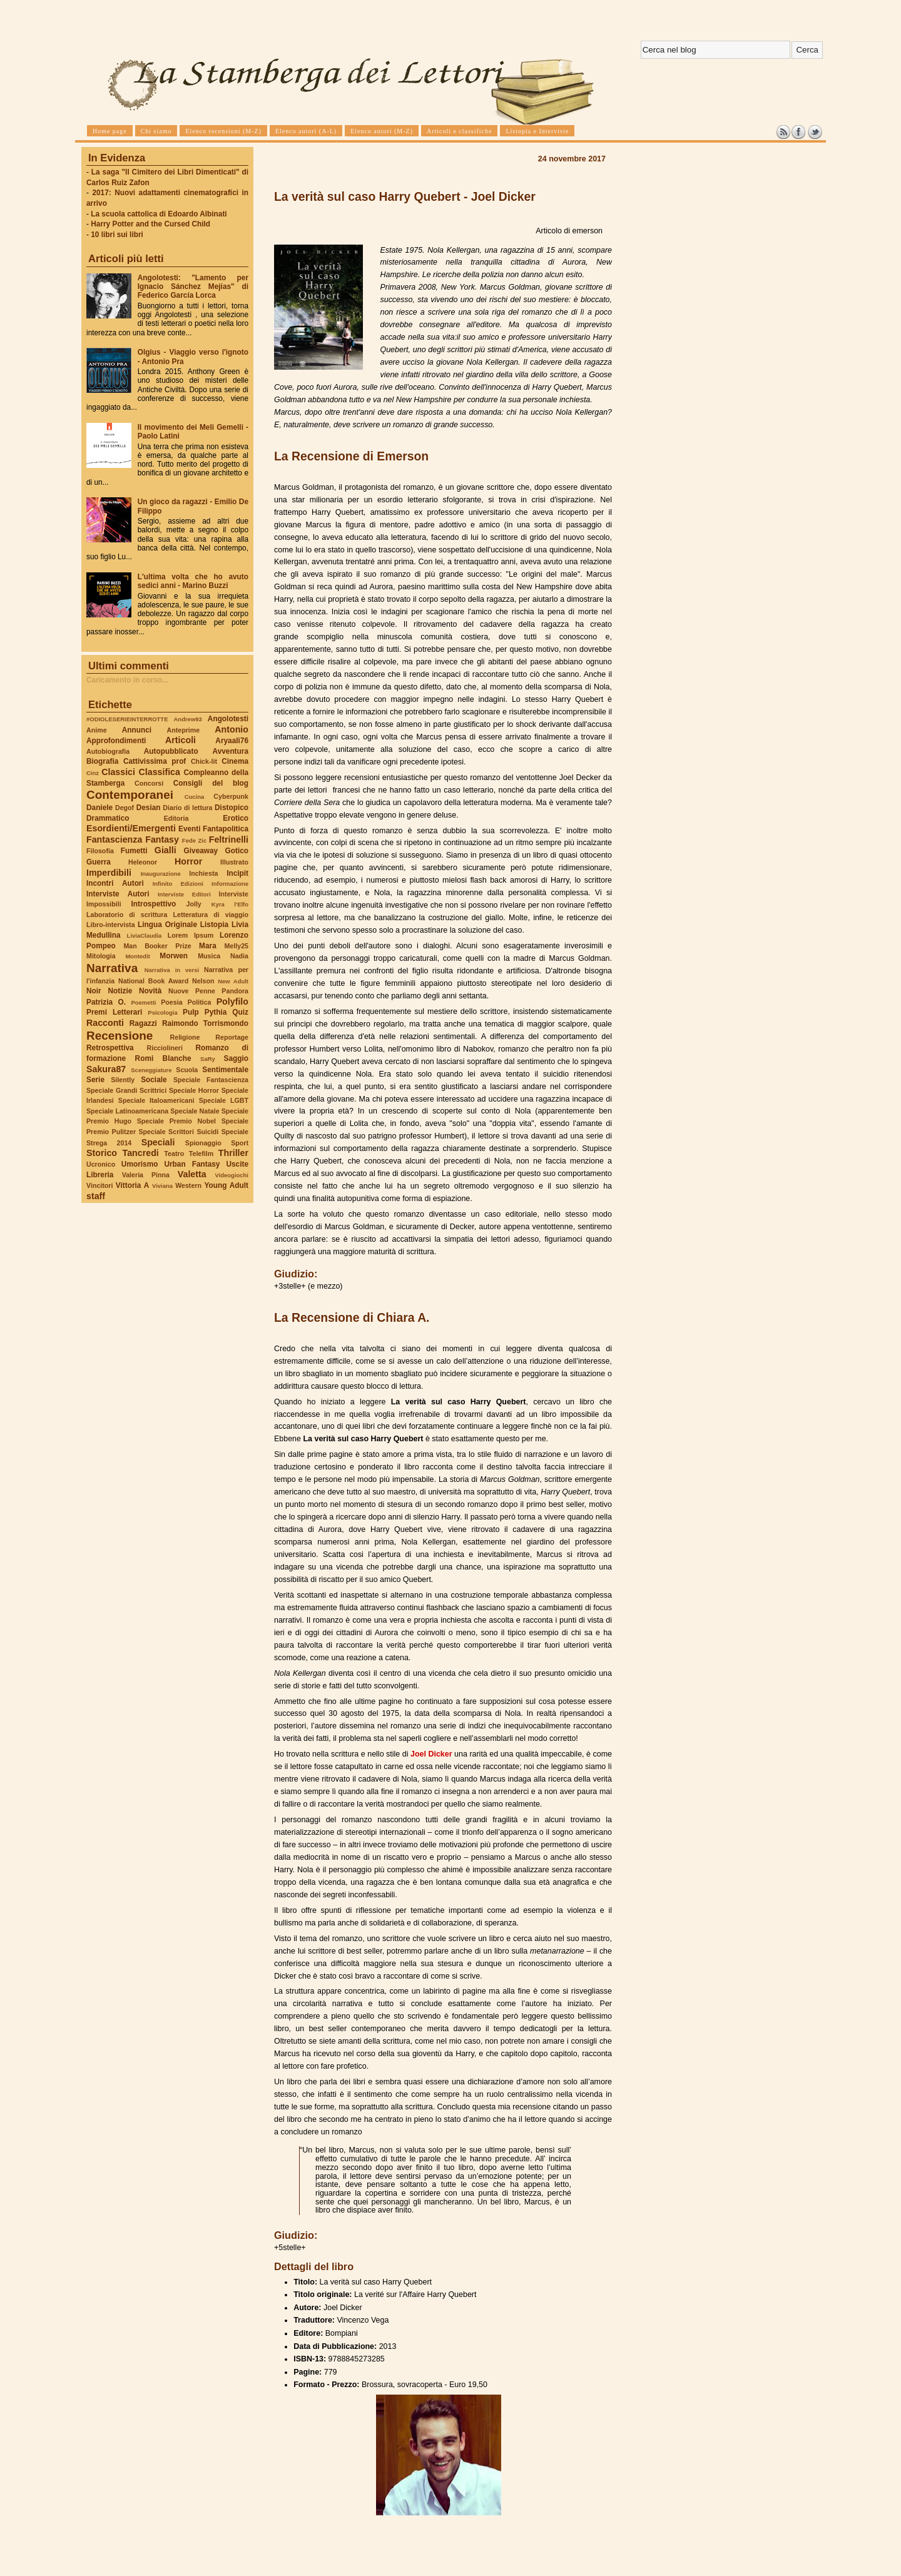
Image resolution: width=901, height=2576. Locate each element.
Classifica (159, 772)
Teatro (174, 1153)
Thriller (233, 1153)
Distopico (231, 807)
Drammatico (107, 818)
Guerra (98, 862)
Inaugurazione (161, 873)
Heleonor (142, 862)
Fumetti (134, 850)
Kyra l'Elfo (229, 904)
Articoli (180, 740)
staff (95, 1196)
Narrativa (112, 968)
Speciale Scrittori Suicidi (178, 1131)
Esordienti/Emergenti (131, 828)
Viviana (162, 1185)
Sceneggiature (151, 1070)
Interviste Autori (118, 894)
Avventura (230, 751)
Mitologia (101, 956)
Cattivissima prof (154, 761)
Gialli (165, 850)
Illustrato (234, 862)
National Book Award (153, 981)
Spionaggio (203, 1143)
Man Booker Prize (157, 946)
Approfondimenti (116, 740)
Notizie (120, 990)
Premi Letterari (114, 1012)
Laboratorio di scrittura (126, 914)
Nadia (239, 956)
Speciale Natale (194, 1111)
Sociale (153, 1079)
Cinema (234, 761)
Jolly (193, 904)
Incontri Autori (115, 883)
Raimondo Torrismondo (205, 1023)
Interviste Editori (184, 894)
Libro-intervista (110, 924)
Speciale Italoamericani (156, 1100)
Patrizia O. (106, 1002)
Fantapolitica (225, 828)
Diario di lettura (187, 807)
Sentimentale (225, 1069)
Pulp (191, 1012)
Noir (93, 990)
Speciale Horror (194, 1090)
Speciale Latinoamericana (127, 1111)
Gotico (236, 850)
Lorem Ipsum (191, 935)
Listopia (214, 924)
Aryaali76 (231, 740)
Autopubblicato (171, 751)
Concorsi (149, 783)
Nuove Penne (191, 991)
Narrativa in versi (172, 969)
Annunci (136, 730)
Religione (185, 1037)
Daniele (99, 807)
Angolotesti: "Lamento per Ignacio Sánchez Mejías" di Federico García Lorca (193, 286)
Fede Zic (194, 840)
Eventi (189, 828)
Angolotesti (228, 718)
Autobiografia (108, 751)
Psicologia (162, 1012)
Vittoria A (132, 1185)
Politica (199, 1002)
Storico (101, 1153)
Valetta (192, 1174)
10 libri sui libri (117, 234)
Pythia (216, 1012)
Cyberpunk (230, 796)
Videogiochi (232, 1175)
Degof (124, 807)
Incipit (237, 873)
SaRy (207, 1058)
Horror (188, 861)
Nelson (203, 981)
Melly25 (236, 946)
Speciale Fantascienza (210, 1079)
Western (188, 1185)
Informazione (229, 883)
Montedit (137, 956)
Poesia (171, 1002)
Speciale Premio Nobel (176, 1121)
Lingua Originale (167, 924)
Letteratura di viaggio (210, 914)
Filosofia (100, 850)
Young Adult (226, 1185)
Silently (123, 1079)
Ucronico (100, 1164)
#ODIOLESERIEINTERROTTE (127, 719)
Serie (95, 1079)
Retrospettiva (110, 1047)
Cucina (195, 796)
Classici (118, 772)
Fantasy (162, 839)
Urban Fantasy (192, 1164)
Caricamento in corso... (127, 680)
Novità (150, 990)
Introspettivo (153, 904)
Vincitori (99, 1185)
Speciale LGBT (223, 1100)
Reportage (231, 1037)
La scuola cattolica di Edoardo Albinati (159, 214)
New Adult (233, 981)
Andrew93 (188, 719)
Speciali (158, 1142)
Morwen (174, 955)
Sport (239, 1143)
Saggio (236, 1058)
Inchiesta (203, 873)
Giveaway (201, 850)
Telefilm (201, 1153)
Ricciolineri (164, 1048)
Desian (148, 807)
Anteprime (183, 730)
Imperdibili (108, 873)
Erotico (235, 818)
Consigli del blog (210, 783)
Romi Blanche (163, 1058)
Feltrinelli (228, 839)
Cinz (92, 772)
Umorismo (139, 1164)
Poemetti (143, 1002)
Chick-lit (204, 761)
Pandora (234, 991)
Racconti (105, 1023)
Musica (209, 956)
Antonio (231, 729)
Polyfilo (232, 1001)
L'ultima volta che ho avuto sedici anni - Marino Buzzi (193, 581)
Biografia (102, 761)
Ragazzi (143, 1023)
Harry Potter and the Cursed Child (150, 224)
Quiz (240, 1012)
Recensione (119, 1035)
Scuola (187, 1069)
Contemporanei (129, 794)
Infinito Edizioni (178, 883)
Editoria (176, 818)
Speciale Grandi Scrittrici (126, 1090)
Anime (96, 730)
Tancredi (141, 1153)
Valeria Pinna (146, 1175)
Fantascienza (114, 839)
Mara (207, 945)
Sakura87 (106, 1069)
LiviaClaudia (144, 935)
